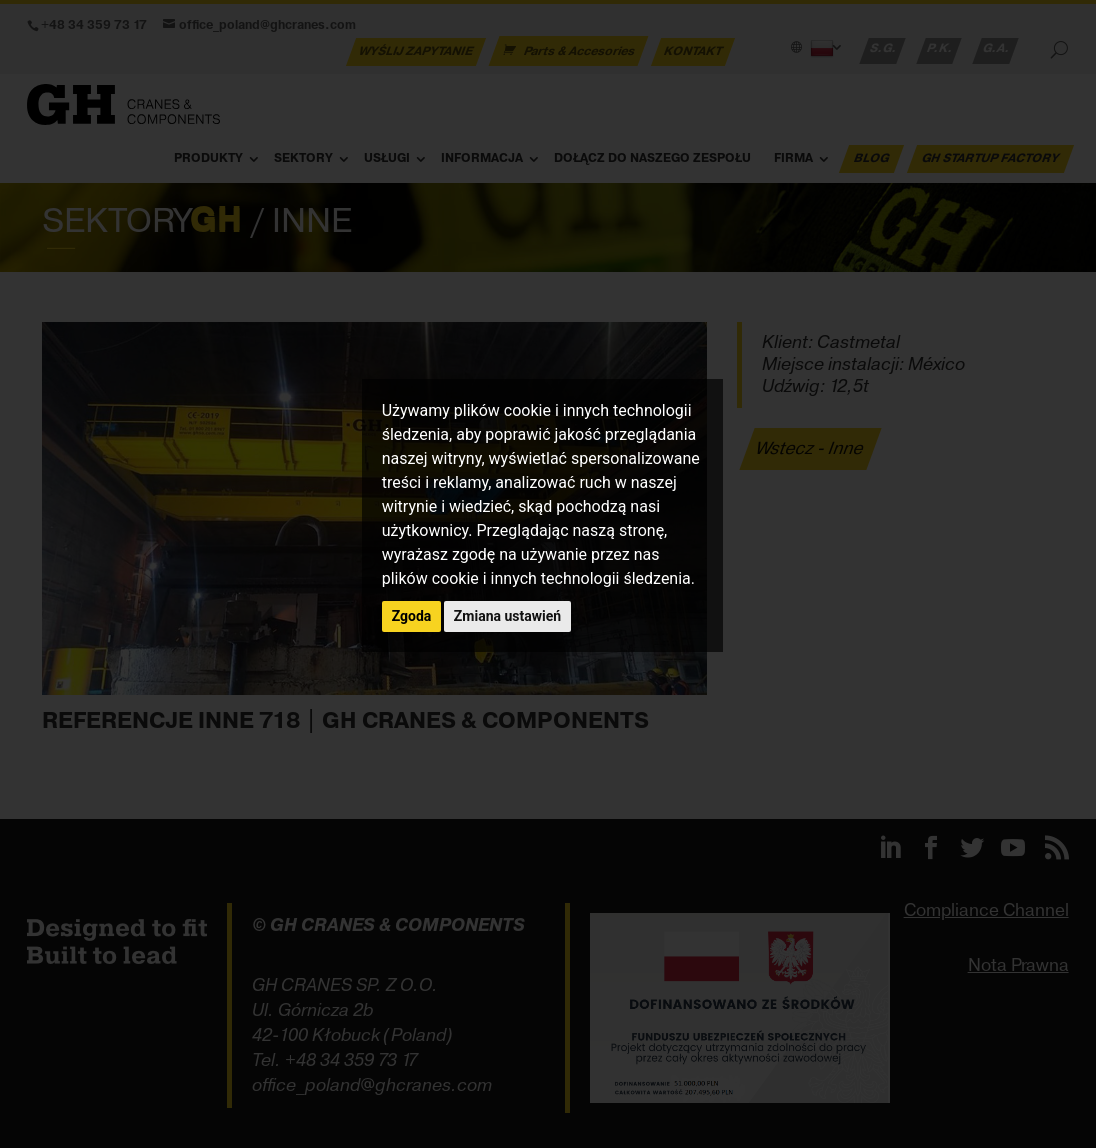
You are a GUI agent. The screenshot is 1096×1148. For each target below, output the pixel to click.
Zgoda (412, 616)
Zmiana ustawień (507, 616)
